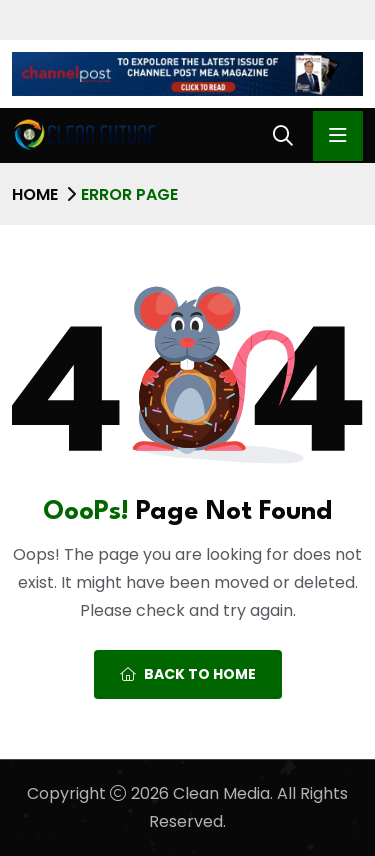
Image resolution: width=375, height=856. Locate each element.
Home (35, 194)
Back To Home (188, 674)
